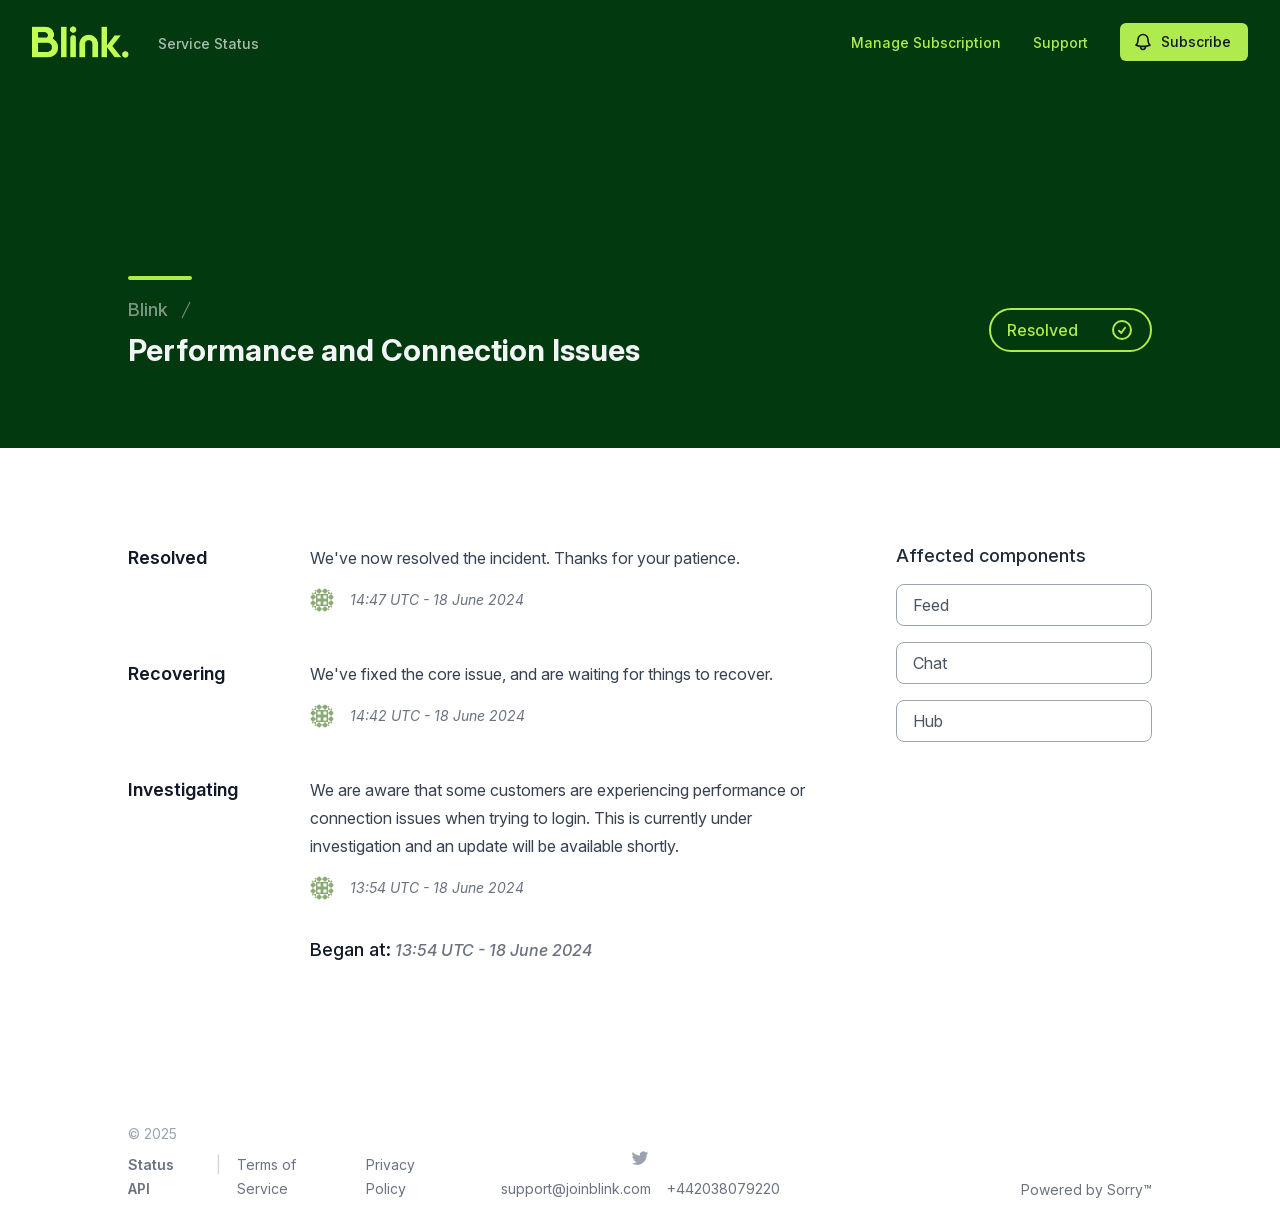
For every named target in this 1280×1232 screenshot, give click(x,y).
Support (1060, 42)
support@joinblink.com (576, 1188)
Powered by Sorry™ (1086, 1189)
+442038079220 (723, 1188)
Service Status (208, 43)
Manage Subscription (926, 42)
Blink (148, 309)
